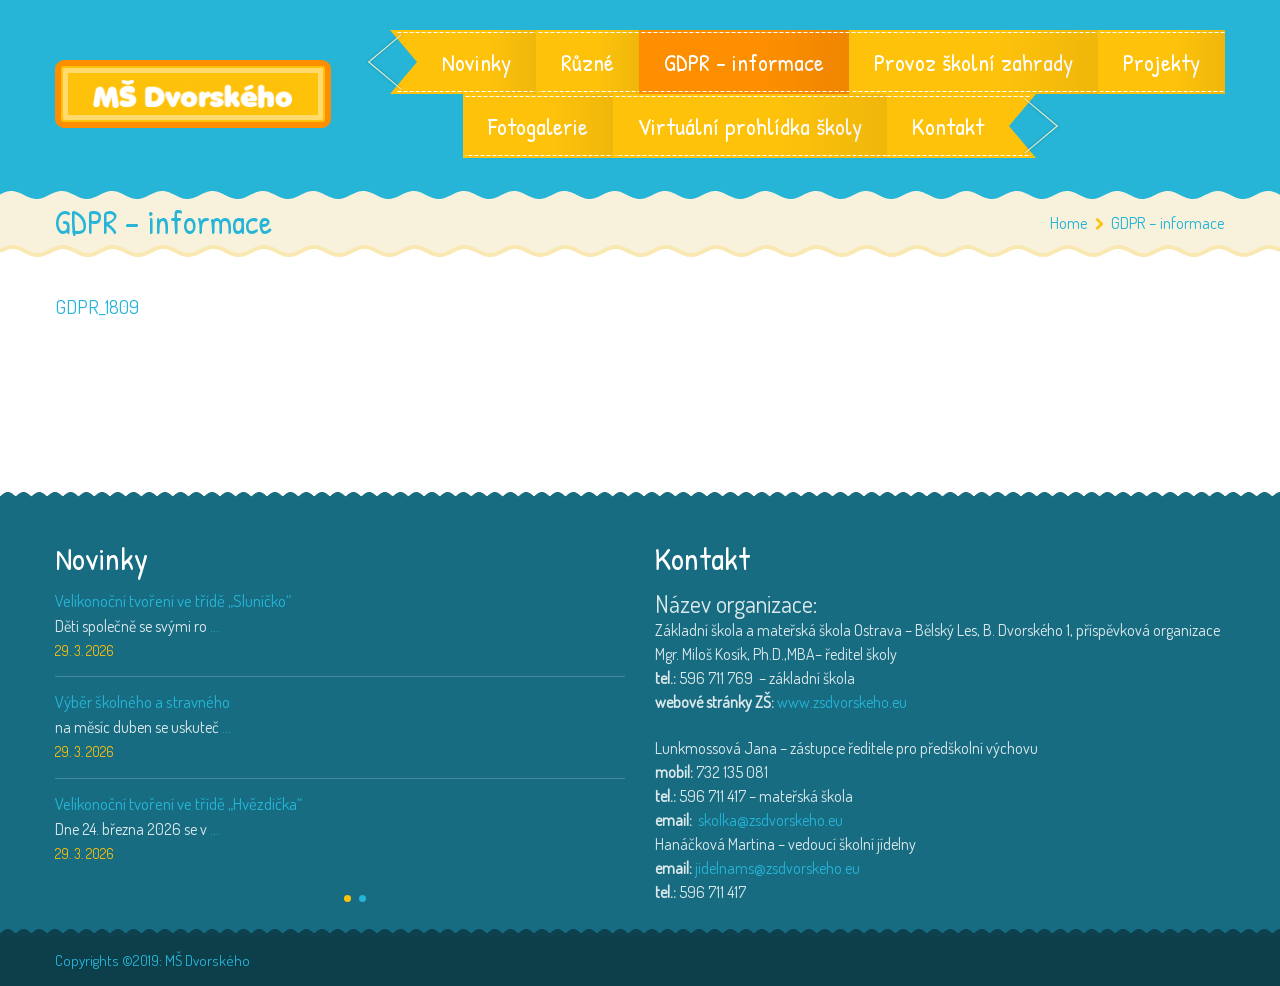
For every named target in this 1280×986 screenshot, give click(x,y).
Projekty (1161, 62)
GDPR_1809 (97, 306)
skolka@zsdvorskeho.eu (770, 820)
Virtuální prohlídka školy (750, 126)
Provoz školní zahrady (973, 62)
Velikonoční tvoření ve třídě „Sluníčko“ (173, 600)
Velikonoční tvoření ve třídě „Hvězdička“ (178, 803)
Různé (587, 62)
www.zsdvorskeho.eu (842, 702)
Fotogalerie (538, 126)
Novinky (476, 62)
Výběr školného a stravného (142, 701)
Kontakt (948, 126)
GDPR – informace (744, 62)
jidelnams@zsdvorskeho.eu (777, 868)
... (214, 626)
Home (1069, 222)
